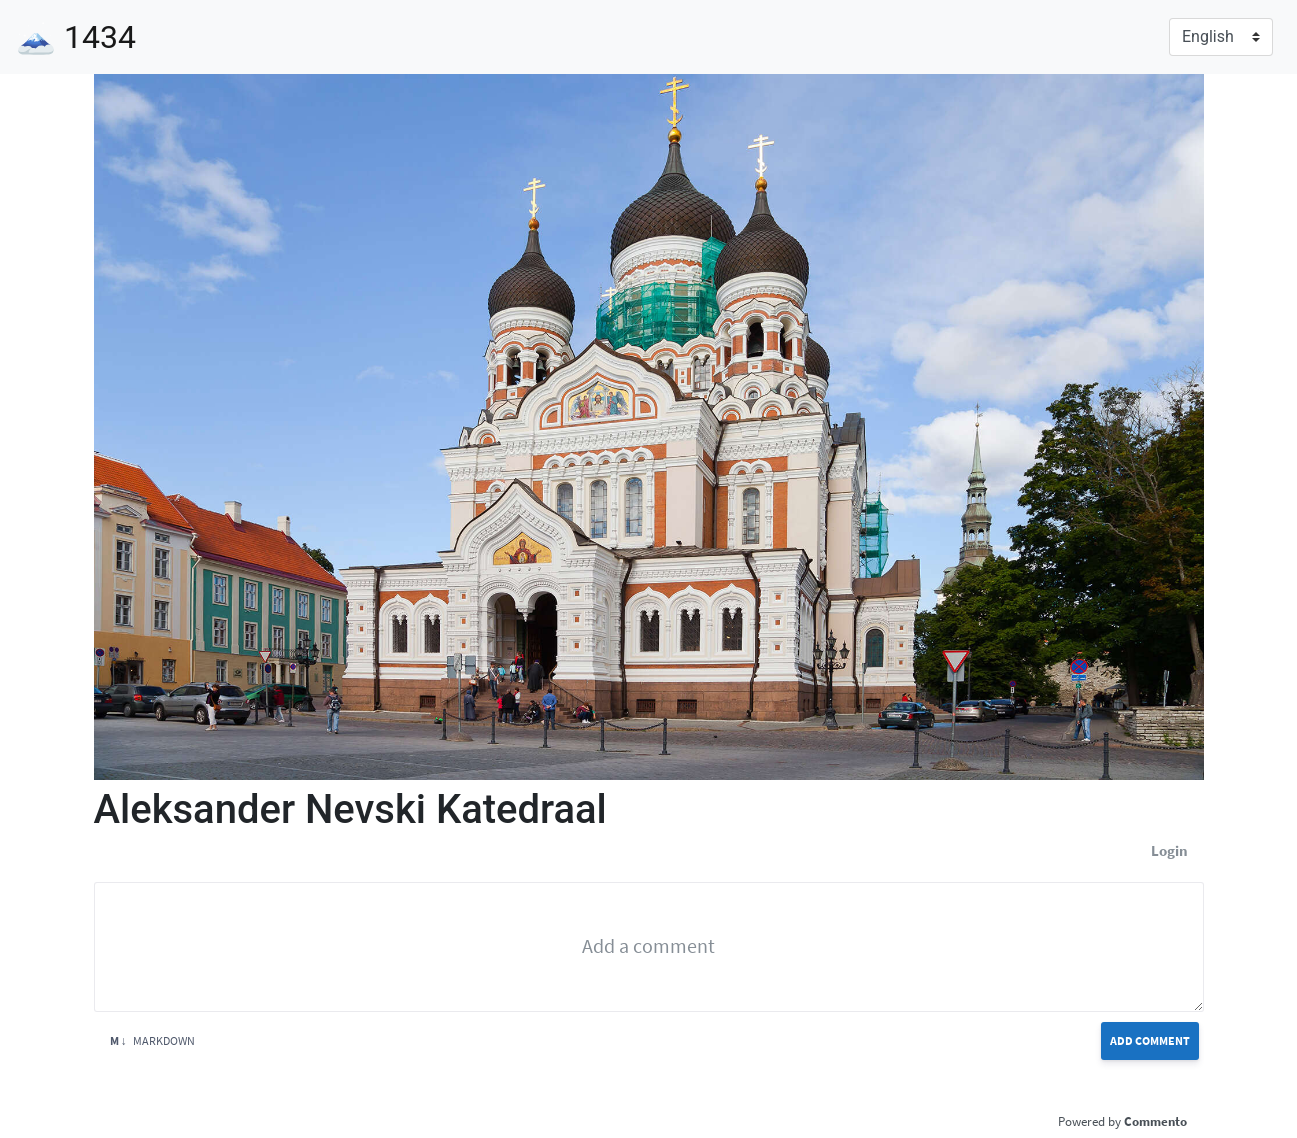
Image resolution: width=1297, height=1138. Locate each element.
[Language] (1221, 37)
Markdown (152, 1040)
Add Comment (1150, 1040)
